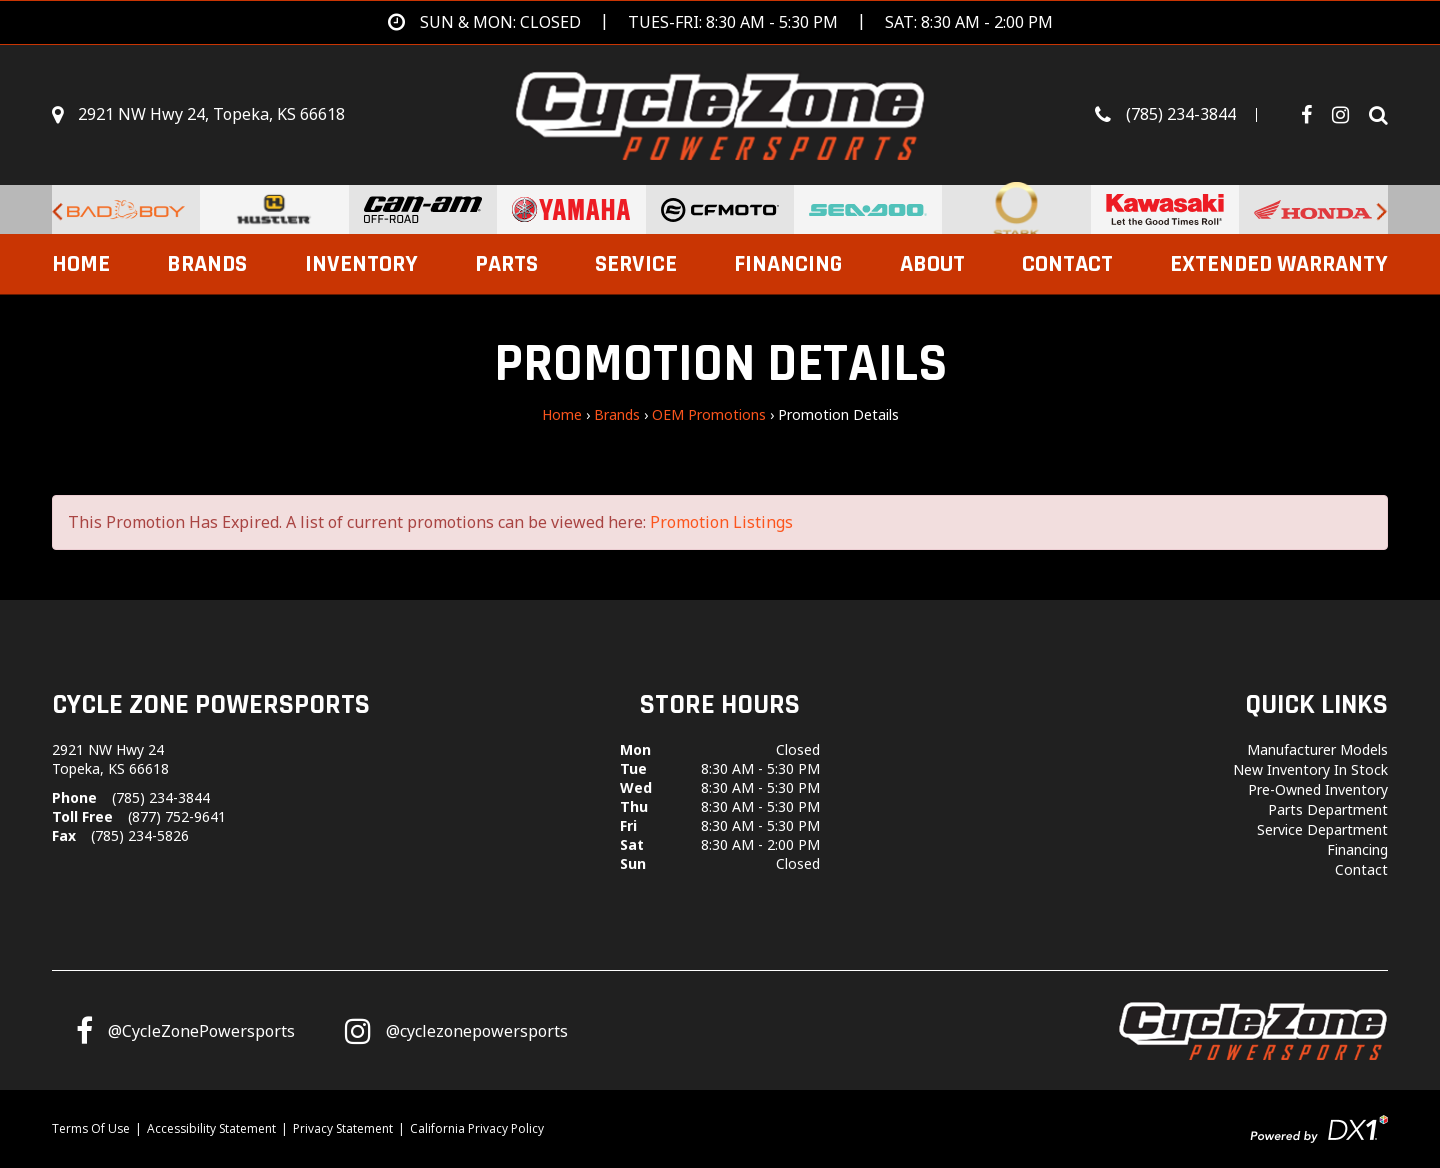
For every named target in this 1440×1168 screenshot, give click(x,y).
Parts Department (1328, 809)
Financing (788, 264)
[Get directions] (720, 22)
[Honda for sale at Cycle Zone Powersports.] (1313, 209)
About (932, 264)
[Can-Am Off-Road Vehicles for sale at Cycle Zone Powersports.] (423, 209)
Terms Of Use (91, 1128)
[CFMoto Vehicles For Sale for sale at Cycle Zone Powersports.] (720, 209)
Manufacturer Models (1317, 749)
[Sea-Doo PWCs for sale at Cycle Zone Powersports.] (868, 209)
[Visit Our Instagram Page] (1348, 115)
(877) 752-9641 (177, 816)
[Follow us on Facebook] (1314, 115)
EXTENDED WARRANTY (1279, 264)
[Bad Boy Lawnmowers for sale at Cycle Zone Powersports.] (126, 209)
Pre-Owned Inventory (1318, 789)
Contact (1067, 264)
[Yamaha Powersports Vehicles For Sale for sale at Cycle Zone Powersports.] (571, 209)
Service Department (1322, 829)
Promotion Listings (721, 522)
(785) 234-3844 (161, 797)
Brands (207, 264)
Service (636, 264)
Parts (506, 264)
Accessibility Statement (211, 1128)
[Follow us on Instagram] (456, 1031)
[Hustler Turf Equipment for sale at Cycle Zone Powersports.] (274, 209)
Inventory (361, 264)
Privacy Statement (343, 1128)
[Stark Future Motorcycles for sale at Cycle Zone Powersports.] (1016, 209)
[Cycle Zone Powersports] (720, 113)
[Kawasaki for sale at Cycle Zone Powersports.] (1165, 209)
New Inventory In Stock (1310, 769)
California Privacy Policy (477, 1128)
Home (81, 264)
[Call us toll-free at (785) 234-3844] (1186, 115)
